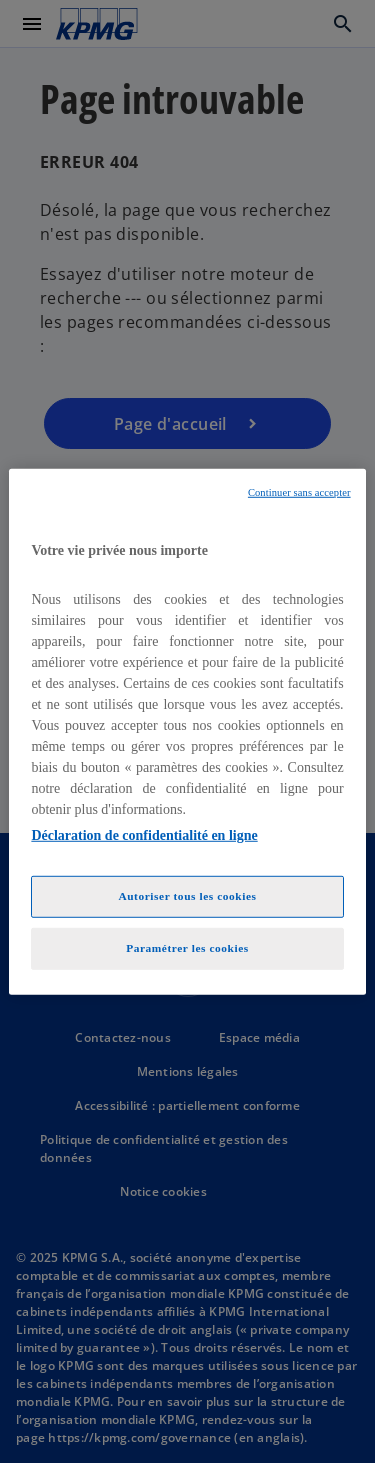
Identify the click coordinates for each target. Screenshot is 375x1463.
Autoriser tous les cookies (187, 896)
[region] (187, 731)
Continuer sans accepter (299, 491)
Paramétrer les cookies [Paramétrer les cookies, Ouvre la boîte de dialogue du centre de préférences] (187, 948)
